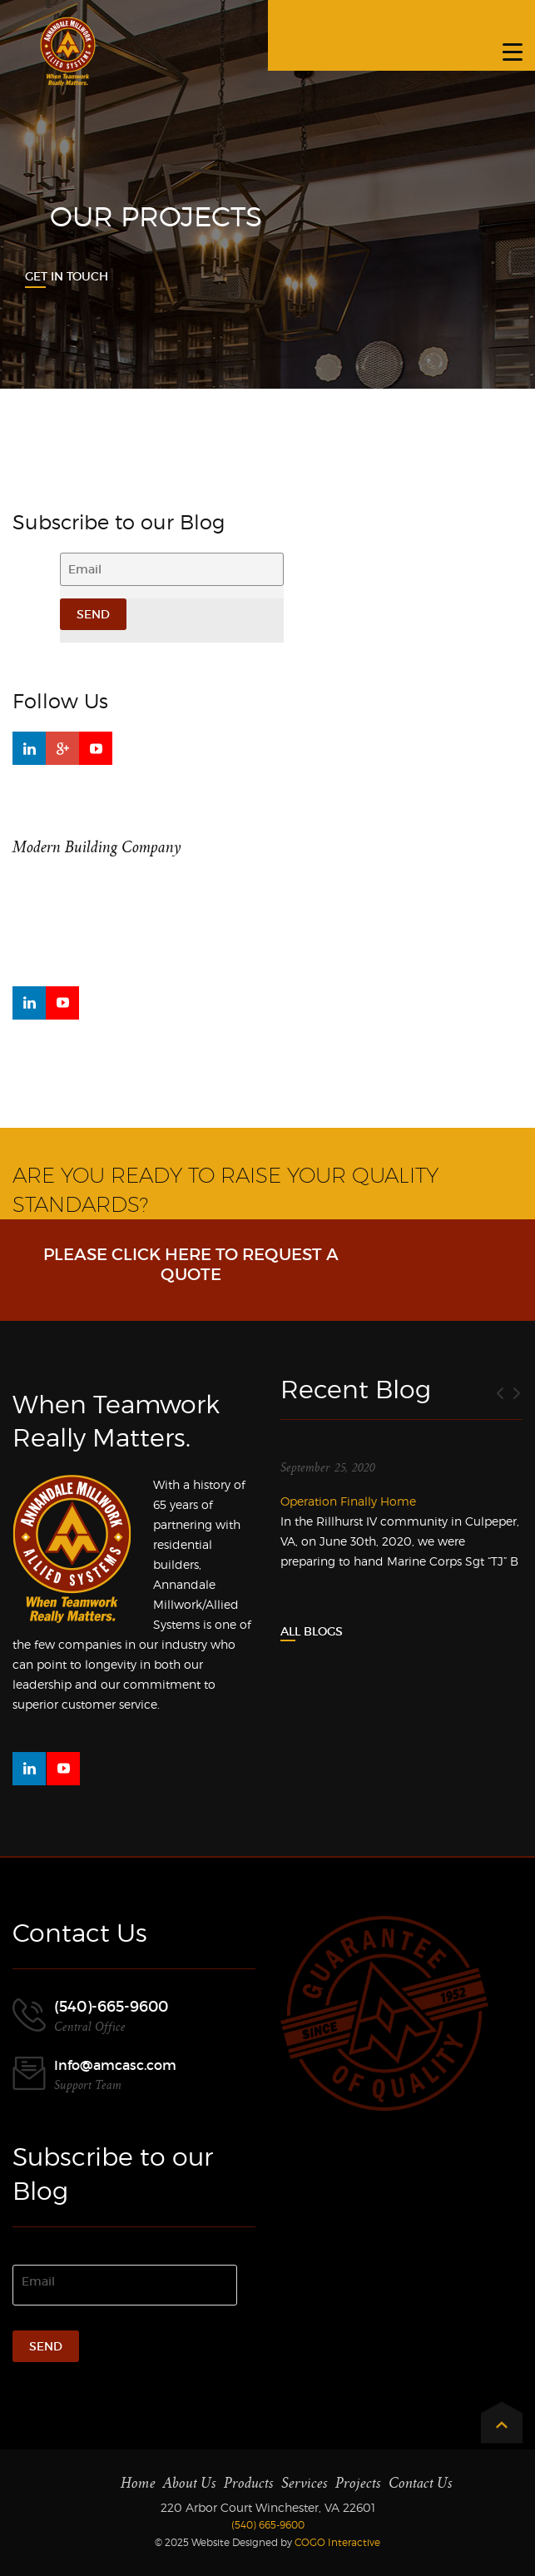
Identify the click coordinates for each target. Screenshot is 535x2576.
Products (249, 2483)
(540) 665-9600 (268, 2525)
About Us (189, 2483)
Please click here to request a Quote (191, 1264)
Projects (358, 2483)
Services (304, 2483)
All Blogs (311, 1631)
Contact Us (421, 2483)
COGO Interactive (337, 2542)
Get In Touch (66, 276)
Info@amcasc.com (115, 2065)
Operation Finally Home (348, 1501)
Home (138, 2483)
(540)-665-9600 (111, 2007)
